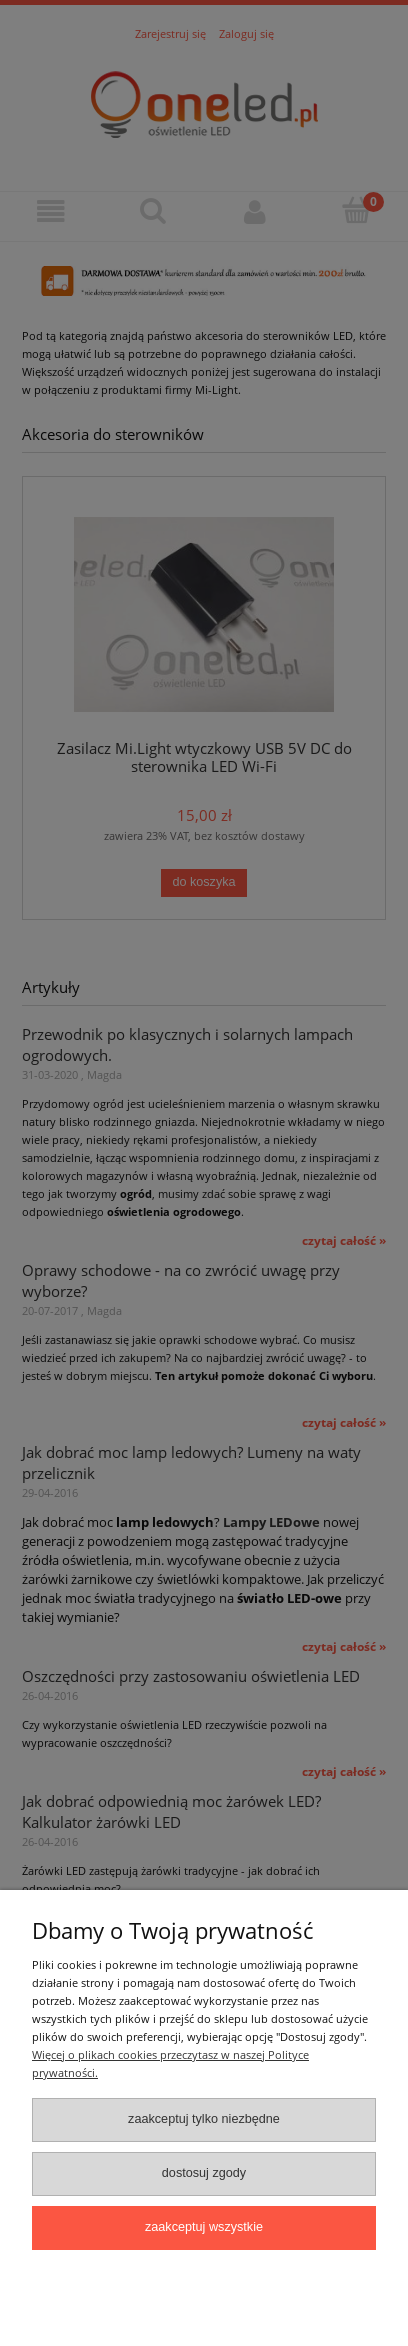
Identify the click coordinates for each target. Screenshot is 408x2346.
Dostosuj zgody (204, 2173)
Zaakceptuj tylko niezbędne (204, 2119)
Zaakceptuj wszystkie (204, 2227)
